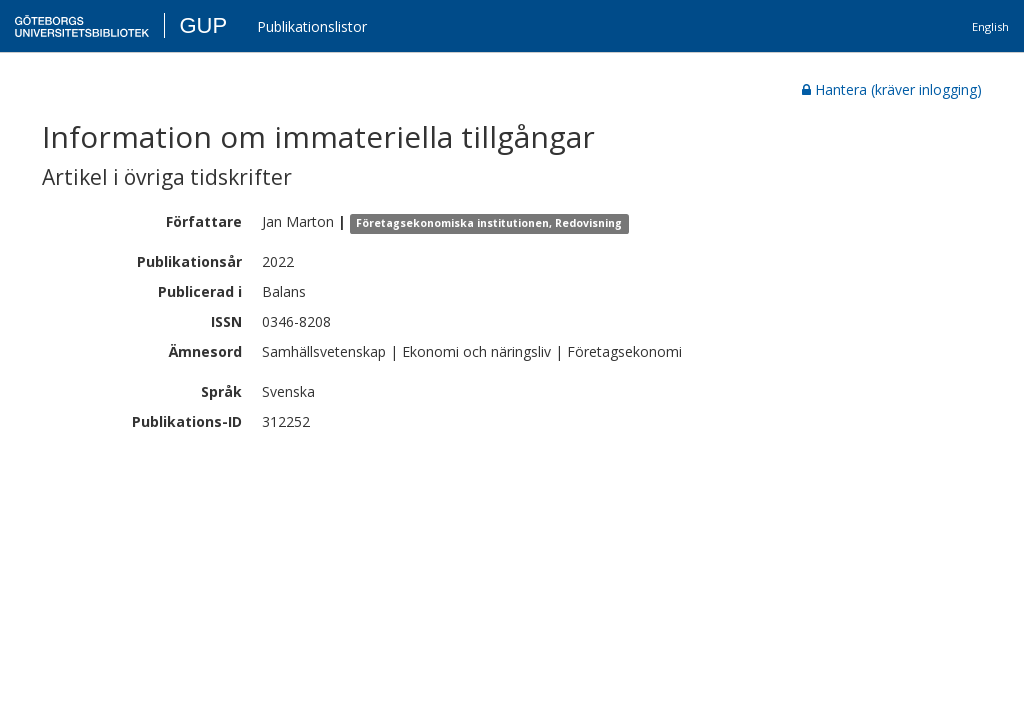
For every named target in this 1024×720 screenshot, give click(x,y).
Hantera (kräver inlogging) (892, 89)
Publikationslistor (312, 26)
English (990, 26)
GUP (203, 25)
